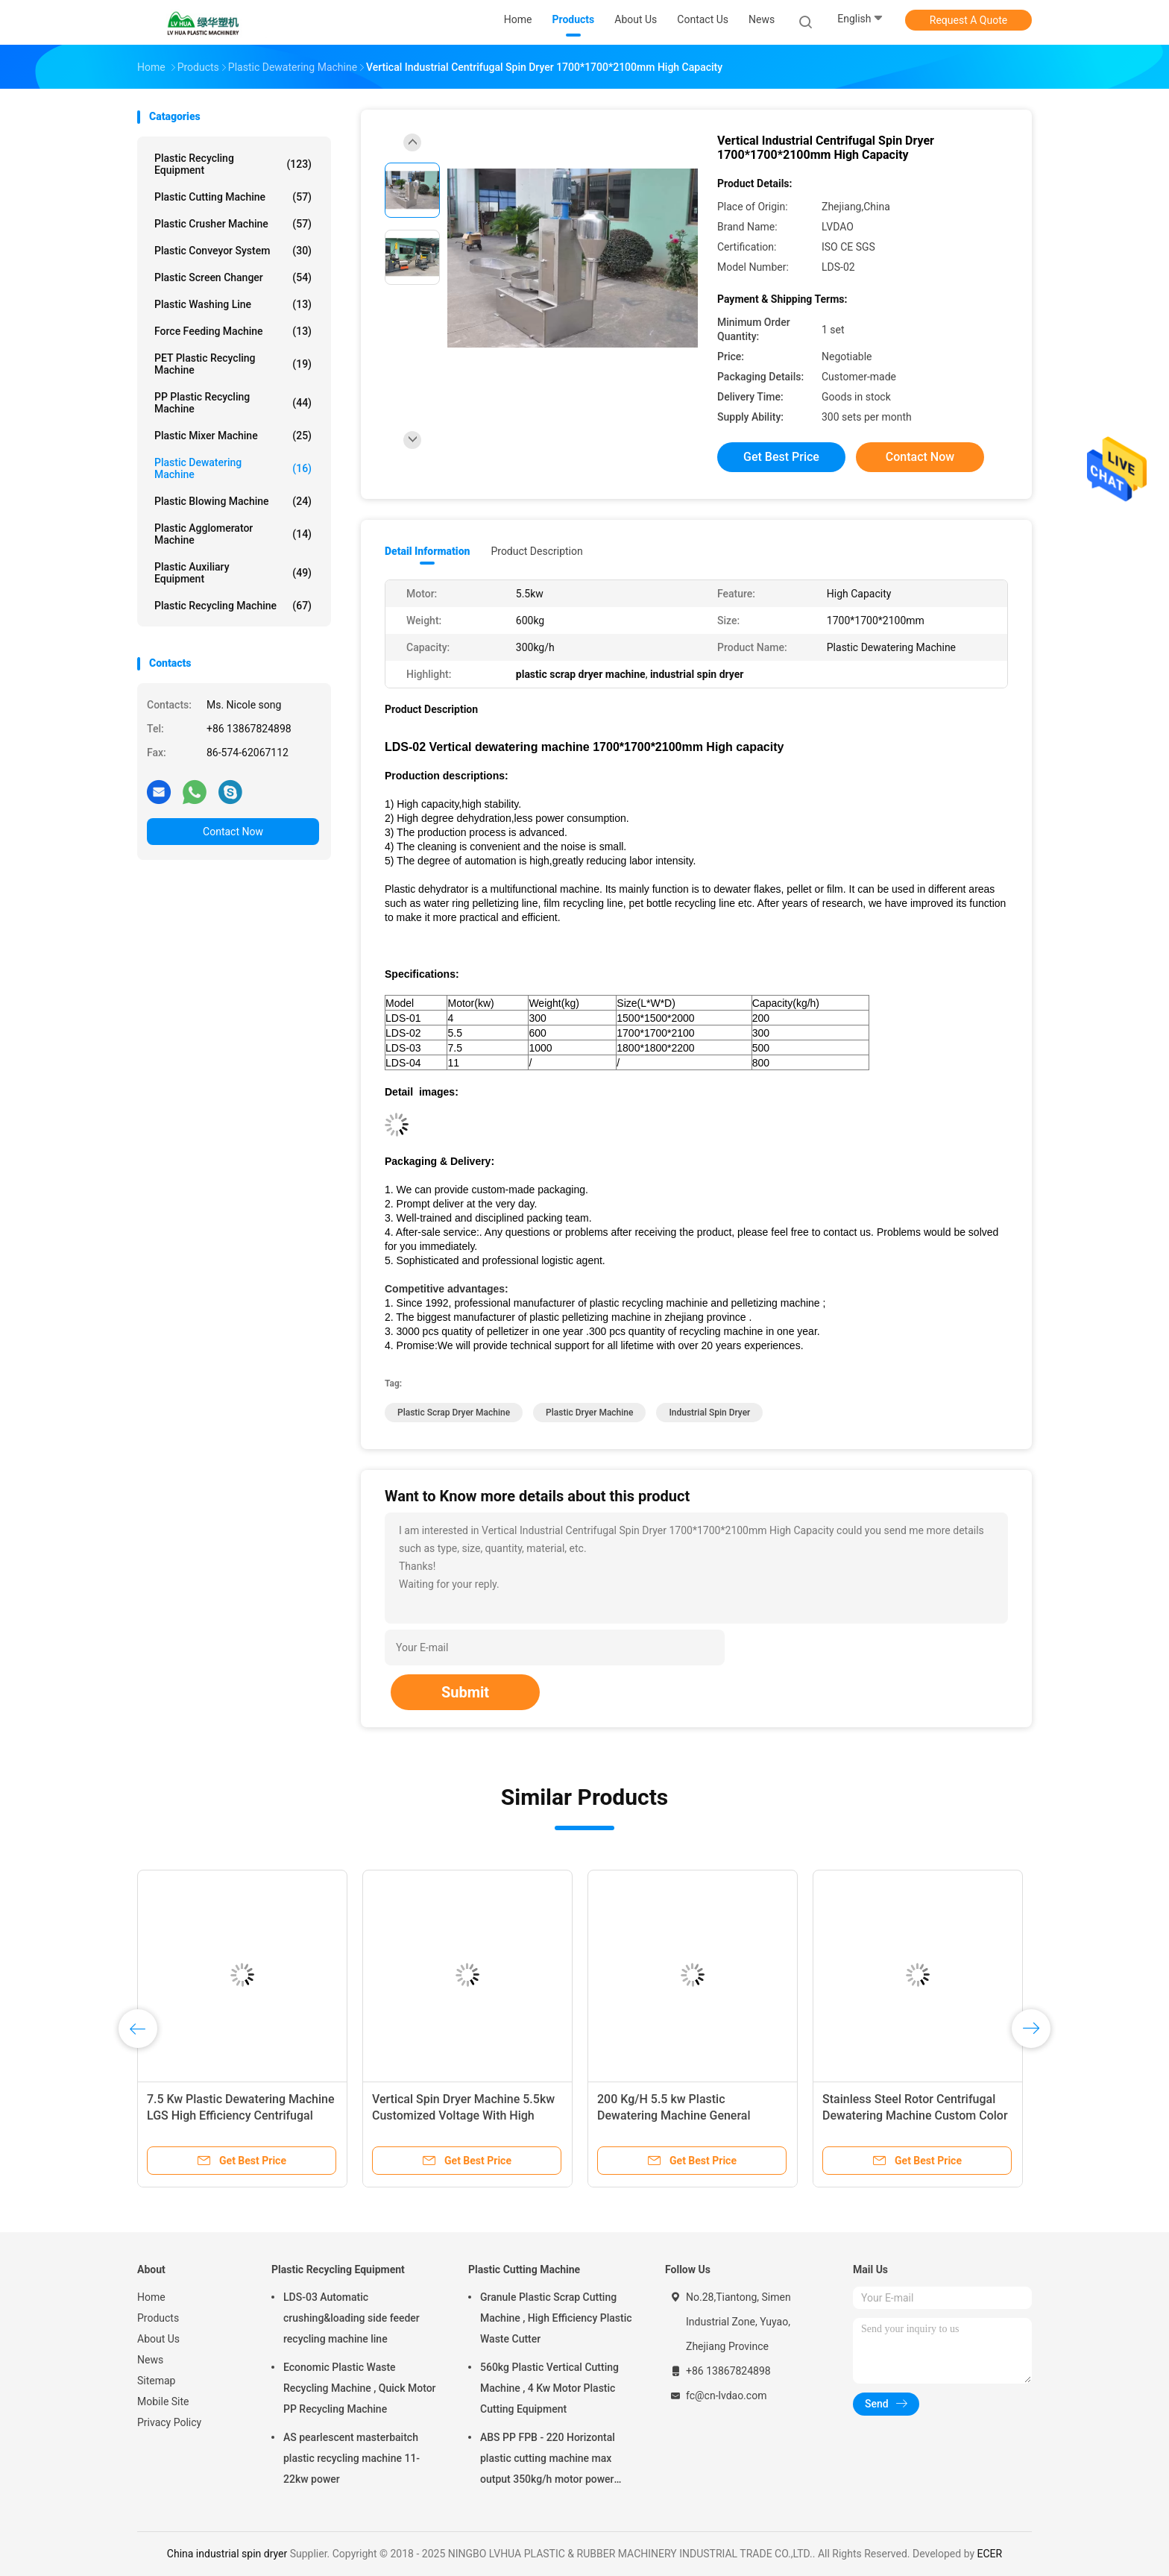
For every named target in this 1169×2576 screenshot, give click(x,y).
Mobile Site (163, 2401)
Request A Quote (968, 20)
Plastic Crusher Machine (233, 223)
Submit (465, 1692)
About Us (158, 2339)
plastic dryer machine (589, 1412)
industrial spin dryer (709, 1412)
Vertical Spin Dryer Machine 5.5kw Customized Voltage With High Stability (463, 2115)
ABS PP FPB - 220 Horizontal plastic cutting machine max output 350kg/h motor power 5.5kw (547, 2460)
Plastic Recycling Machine (233, 605)
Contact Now (233, 832)
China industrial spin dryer (227, 2554)
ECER (990, 2554)
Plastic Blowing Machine (233, 501)
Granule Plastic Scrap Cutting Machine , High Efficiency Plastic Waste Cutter (556, 2318)
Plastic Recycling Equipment (233, 164)
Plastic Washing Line (233, 304)
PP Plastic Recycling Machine (233, 403)
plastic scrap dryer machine (453, 1412)
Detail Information (427, 551)
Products (158, 2318)
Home (151, 2297)
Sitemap (156, 2381)
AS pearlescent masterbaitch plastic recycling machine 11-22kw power (351, 2458)
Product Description (536, 551)
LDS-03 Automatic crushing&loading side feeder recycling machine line (351, 2318)
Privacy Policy (169, 2422)
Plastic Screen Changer (233, 277)
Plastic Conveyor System (233, 250)
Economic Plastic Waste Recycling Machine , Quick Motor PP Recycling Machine (359, 2388)
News (150, 2360)
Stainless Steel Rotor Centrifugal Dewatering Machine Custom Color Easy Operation (915, 2115)
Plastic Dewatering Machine (233, 468)
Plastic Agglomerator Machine (233, 534)
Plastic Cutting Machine (233, 196)
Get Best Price (781, 457)
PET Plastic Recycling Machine (233, 364)
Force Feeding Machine (233, 331)
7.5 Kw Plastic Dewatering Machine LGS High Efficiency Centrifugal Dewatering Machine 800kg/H (240, 2115)
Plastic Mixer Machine (233, 435)
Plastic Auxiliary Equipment (233, 573)
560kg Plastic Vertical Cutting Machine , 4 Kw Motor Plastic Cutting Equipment (549, 2388)
